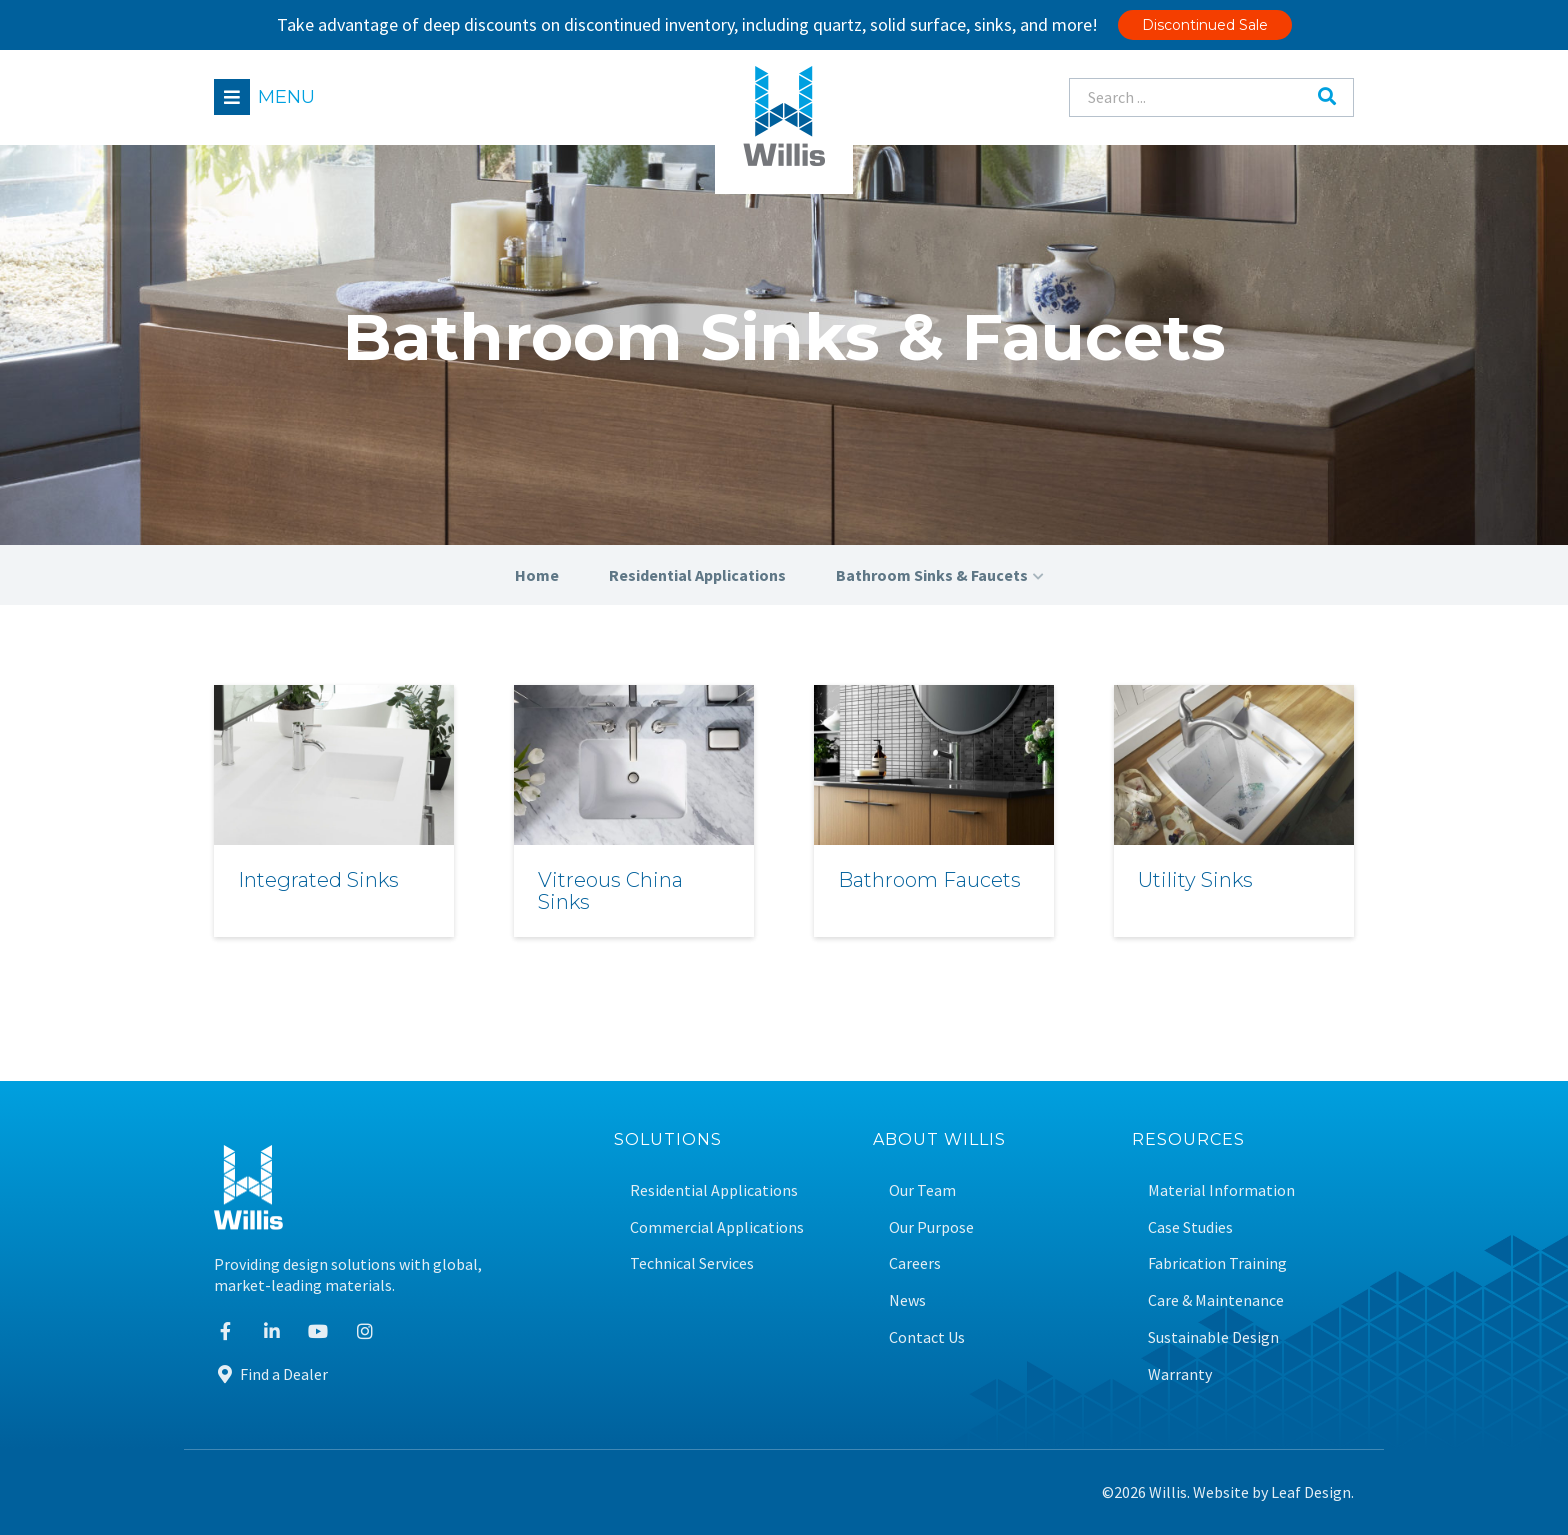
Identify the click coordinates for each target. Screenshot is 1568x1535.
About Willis (939, 1140)
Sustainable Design (1213, 1337)
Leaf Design (1311, 1492)
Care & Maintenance (1216, 1300)
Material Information (1221, 1190)
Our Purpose (931, 1227)
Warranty (1180, 1374)
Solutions (668, 1140)
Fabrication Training (1217, 1263)
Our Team (922, 1190)
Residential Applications (714, 1190)
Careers (915, 1263)
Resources (1188, 1140)
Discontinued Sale (1205, 25)
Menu (286, 97)
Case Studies (1190, 1227)
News (907, 1300)
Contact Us (927, 1337)
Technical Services (692, 1263)
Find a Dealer (271, 1374)
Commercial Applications (717, 1227)
